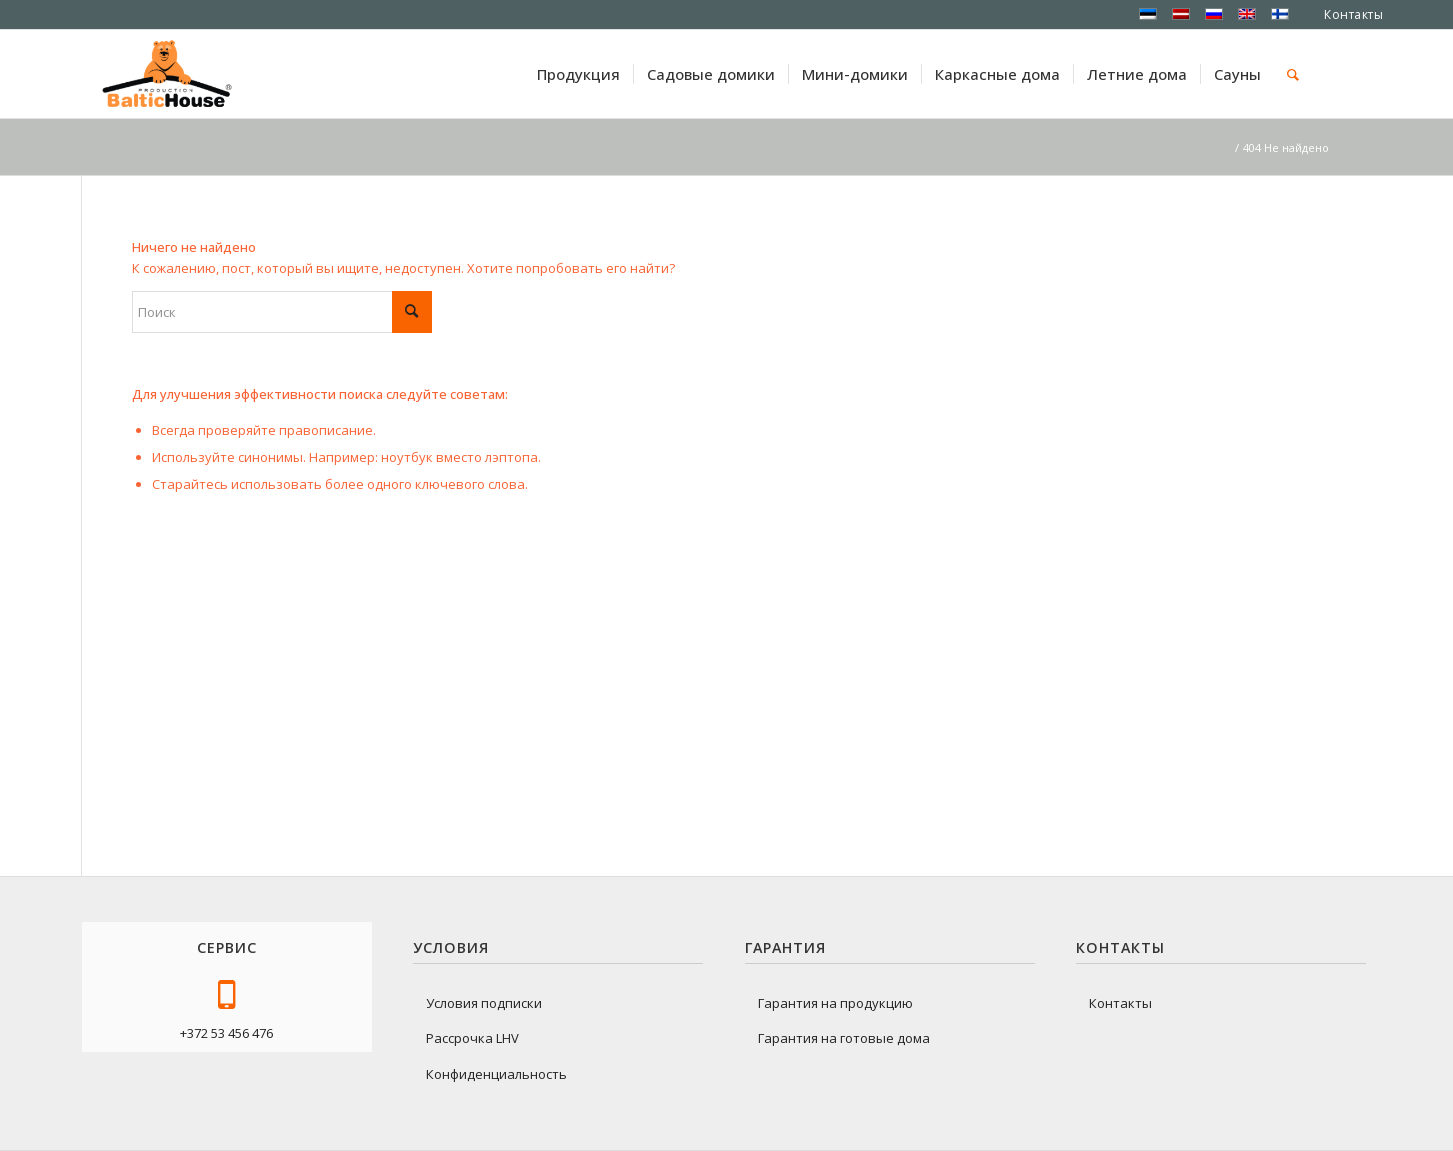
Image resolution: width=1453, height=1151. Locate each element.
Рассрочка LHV (472, 1038)
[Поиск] (1293, 74)
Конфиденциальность (496, 1074)
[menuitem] (578, 74)
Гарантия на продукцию (835, 1003)
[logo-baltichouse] (167, 74)
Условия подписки (484, 1003)
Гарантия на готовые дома (844, 1038)
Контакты (1353, 14)
